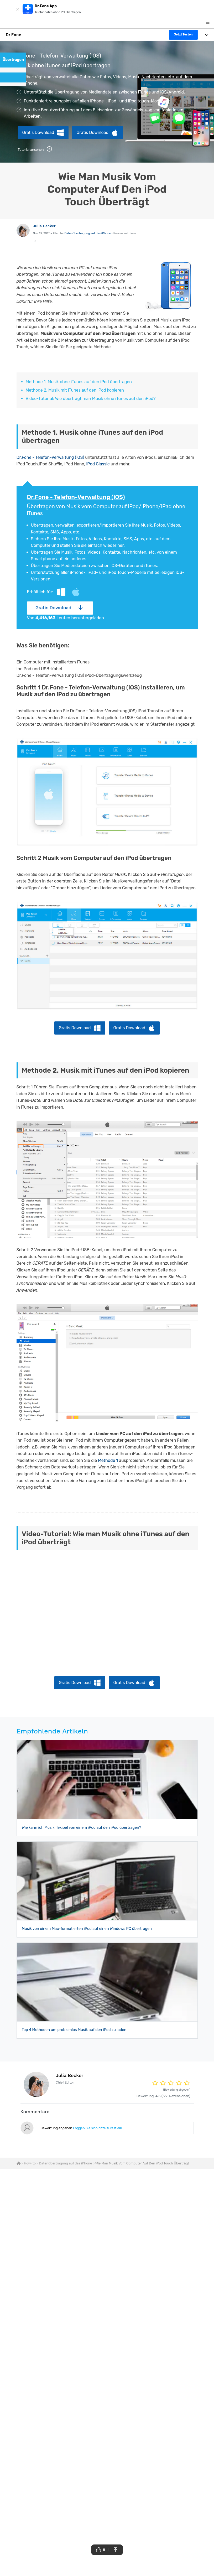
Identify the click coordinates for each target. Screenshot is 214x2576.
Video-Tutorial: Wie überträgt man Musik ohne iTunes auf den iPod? (91, 398)
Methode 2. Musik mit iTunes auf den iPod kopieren (75, 390)
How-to (30, 2163)
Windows (61, 592)
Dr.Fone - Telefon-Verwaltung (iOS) (50, 457)
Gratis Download (38, 132)
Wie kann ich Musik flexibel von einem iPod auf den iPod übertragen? (81, 1827)
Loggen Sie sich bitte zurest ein (97, 2128)
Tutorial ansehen (35, 149)
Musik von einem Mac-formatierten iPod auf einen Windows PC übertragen (87, 1928)
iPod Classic (97, 463)
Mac (76, 592)
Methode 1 (108, 1460)
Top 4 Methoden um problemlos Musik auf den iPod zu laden (74, 2030)
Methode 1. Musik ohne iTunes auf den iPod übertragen (79, 381)
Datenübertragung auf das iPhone (87, 233)
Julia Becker (44, 226)
